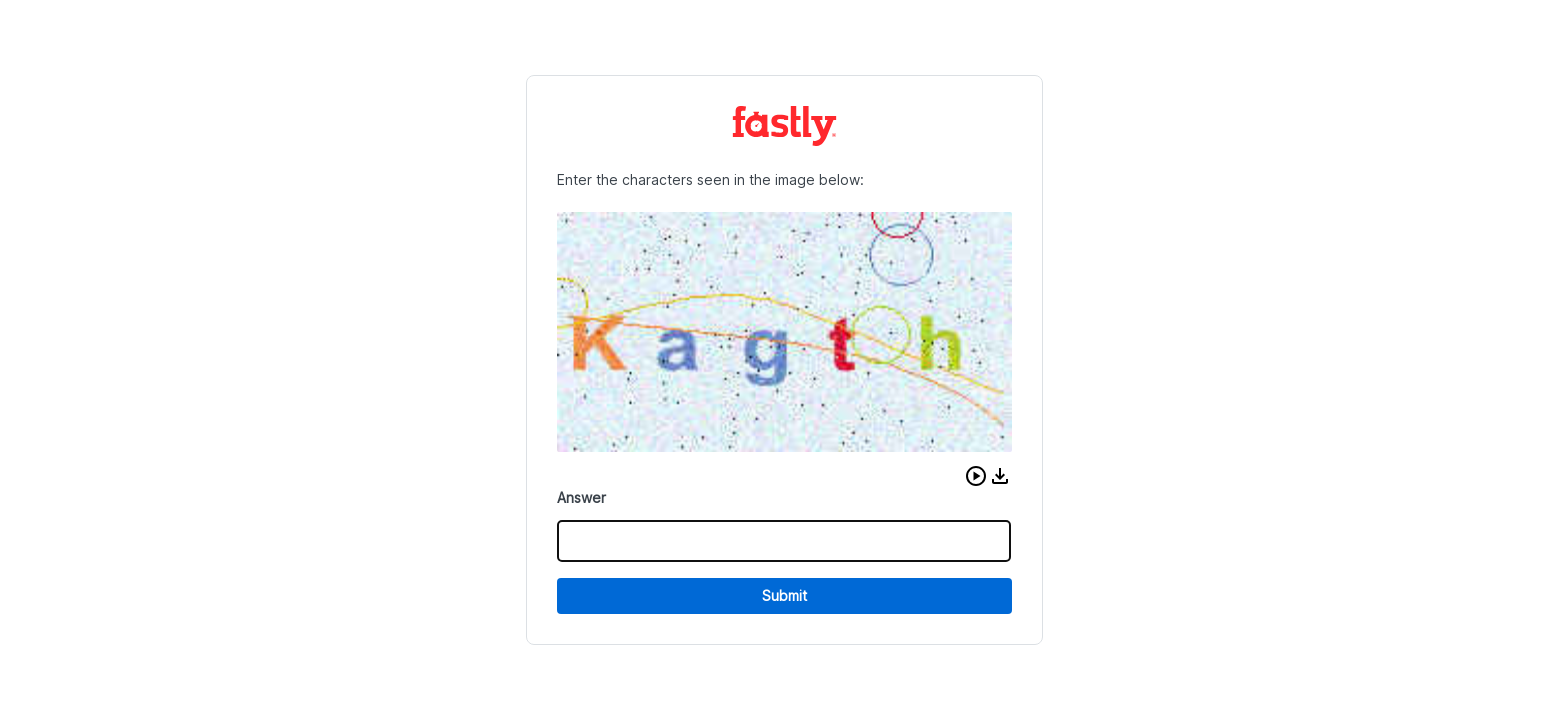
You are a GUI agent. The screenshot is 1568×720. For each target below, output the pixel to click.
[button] (976, 476)
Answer (581, 497)
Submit (784, 595)
